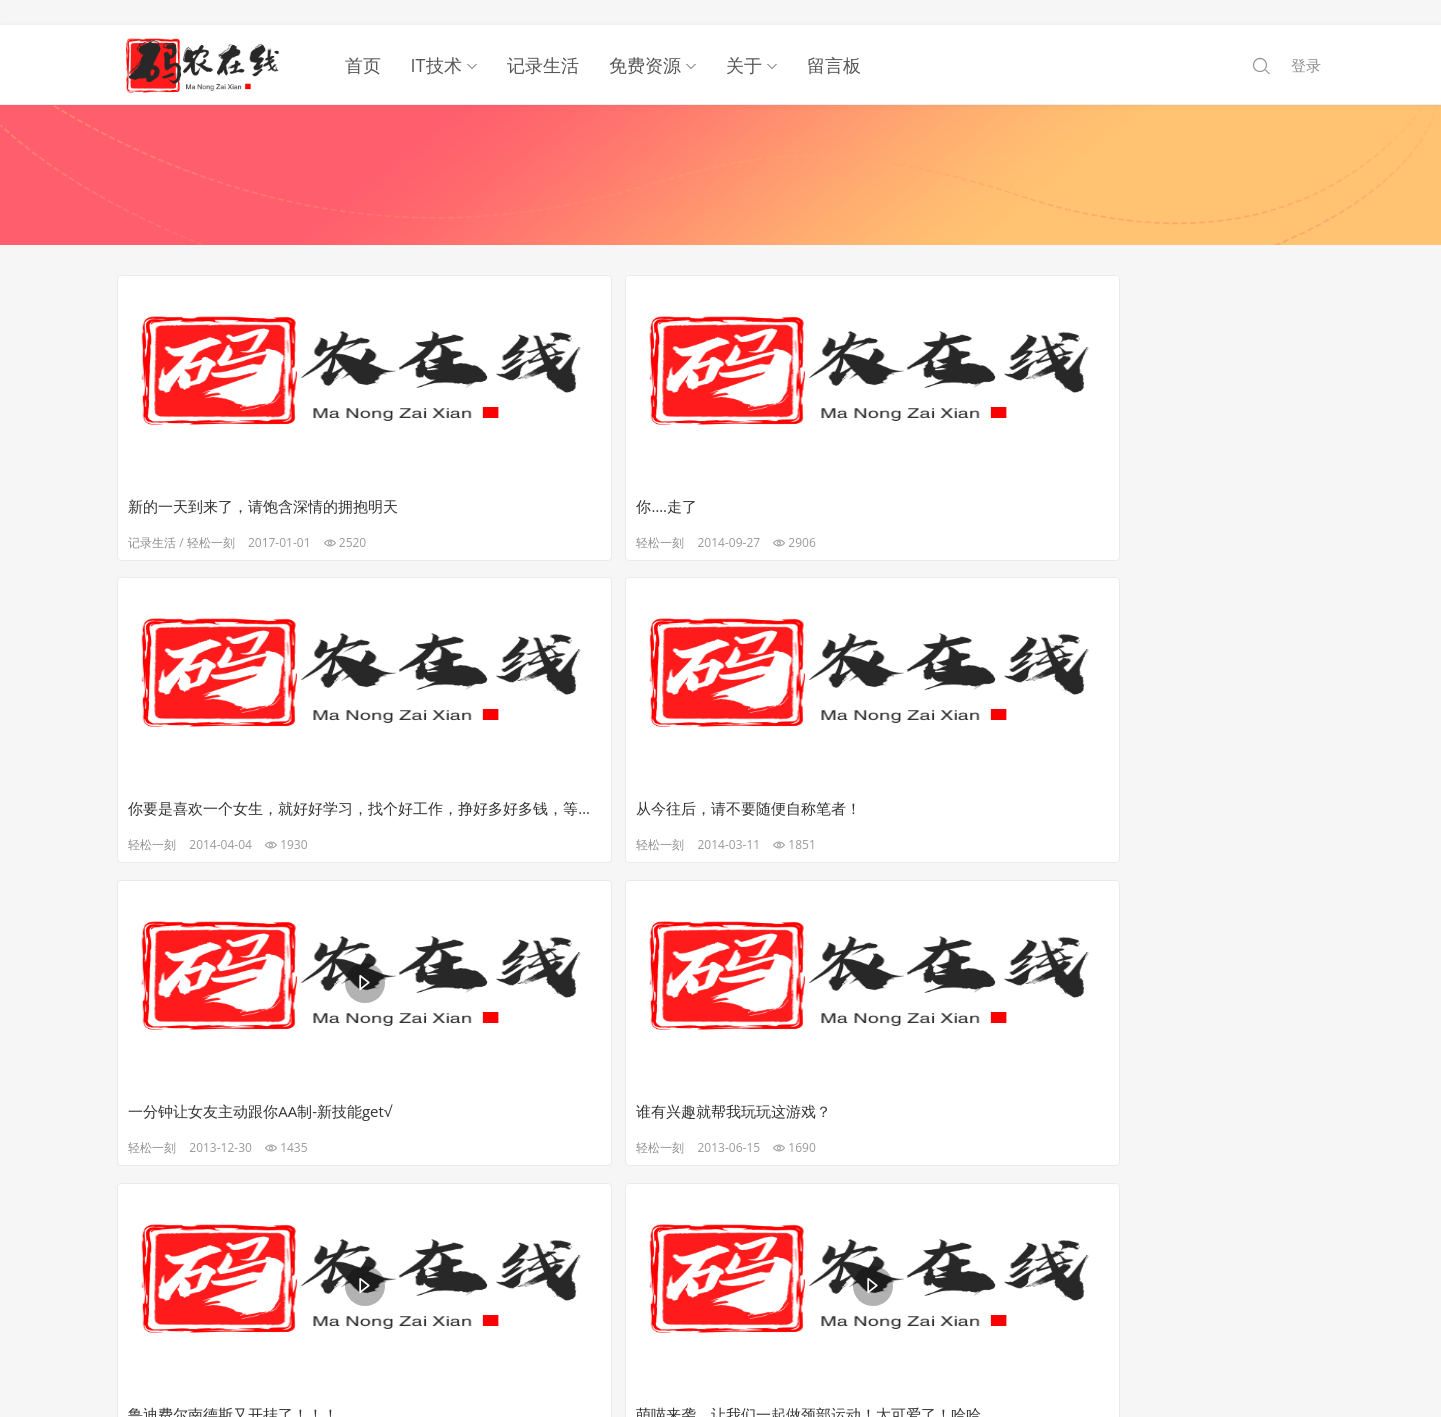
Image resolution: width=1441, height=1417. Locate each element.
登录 (1306, 40)
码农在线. (701, 1329)
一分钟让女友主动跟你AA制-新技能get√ (263, 787)
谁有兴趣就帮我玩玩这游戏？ (534, 787)
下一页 (723, 1191)
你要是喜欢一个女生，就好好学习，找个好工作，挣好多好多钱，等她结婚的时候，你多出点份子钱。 (873, 481)
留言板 (834, 40)
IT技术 (436, 40)
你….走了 (467, 481)
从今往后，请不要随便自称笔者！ (1159, 481)
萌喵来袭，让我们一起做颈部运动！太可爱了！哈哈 (1178, 787)
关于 (744, 40)
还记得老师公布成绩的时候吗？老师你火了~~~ (263, 1093)
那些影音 (824, 823)
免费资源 (645, 40)
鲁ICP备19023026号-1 (721, 1347)
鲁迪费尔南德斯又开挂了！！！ (847, 787)
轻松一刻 (214, 517)
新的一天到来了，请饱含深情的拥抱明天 (263, 481)
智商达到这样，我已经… (518, 1093)
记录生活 (543, 40)
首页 (363, 40)
